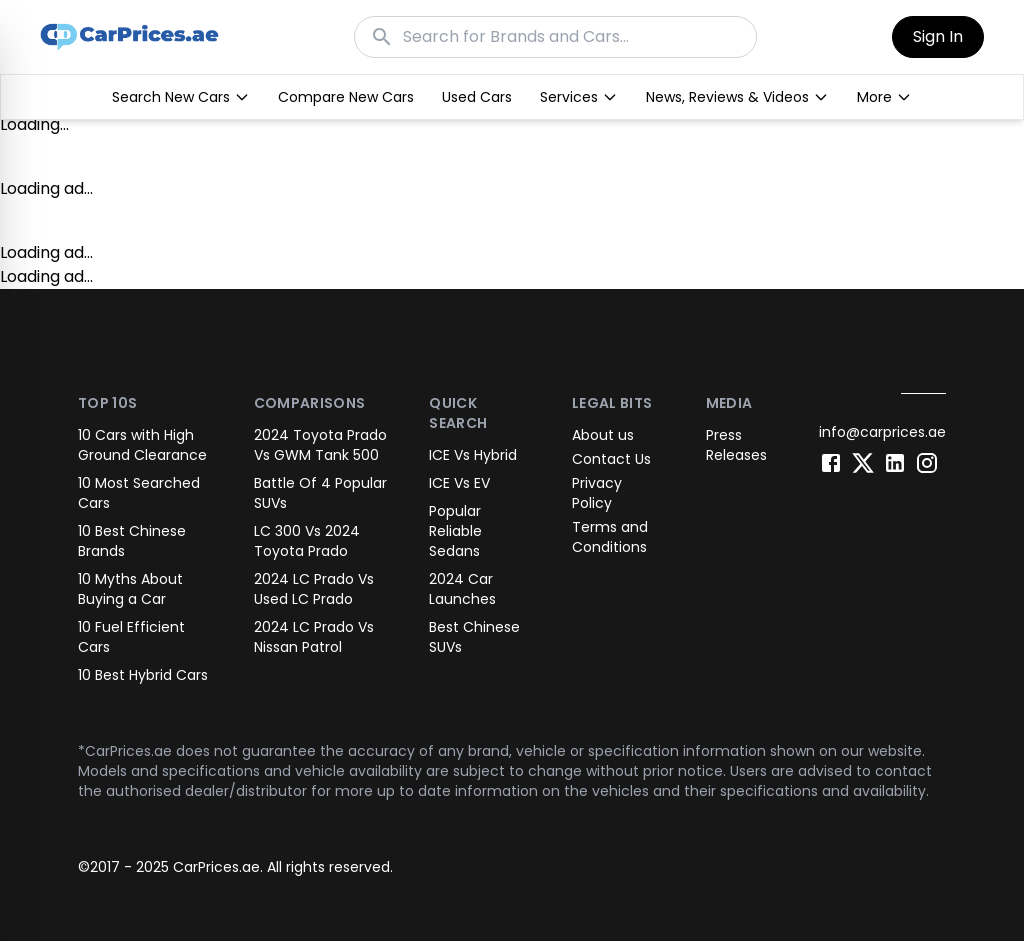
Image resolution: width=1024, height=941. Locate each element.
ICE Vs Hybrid (473, 455)
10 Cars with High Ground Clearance (142, 445)
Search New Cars (181, 97)
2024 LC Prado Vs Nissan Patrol (314, 637)
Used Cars (477, 97)
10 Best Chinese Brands (132, 541)
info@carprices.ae (882, 432)
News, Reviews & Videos (737, 97)
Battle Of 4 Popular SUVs (320, 493)
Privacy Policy (597, 493)
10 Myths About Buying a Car (130, 589)
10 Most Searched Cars (139, 493)
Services (579, 97)
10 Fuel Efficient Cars (131, 637)
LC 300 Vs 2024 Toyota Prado (307, 541)
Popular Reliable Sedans (455, 531)
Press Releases (736, 445)
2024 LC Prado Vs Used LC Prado (314, 589)
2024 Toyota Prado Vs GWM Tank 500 (320, 445)
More (884, 97)
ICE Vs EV (459, 483)
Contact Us (611, 459)
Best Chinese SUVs (474, 637)
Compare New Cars (346, 97)
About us (603, 435)
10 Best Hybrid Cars (143, 675)
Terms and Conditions (610, 537)
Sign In (938, 36)
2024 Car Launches (462, 589)
